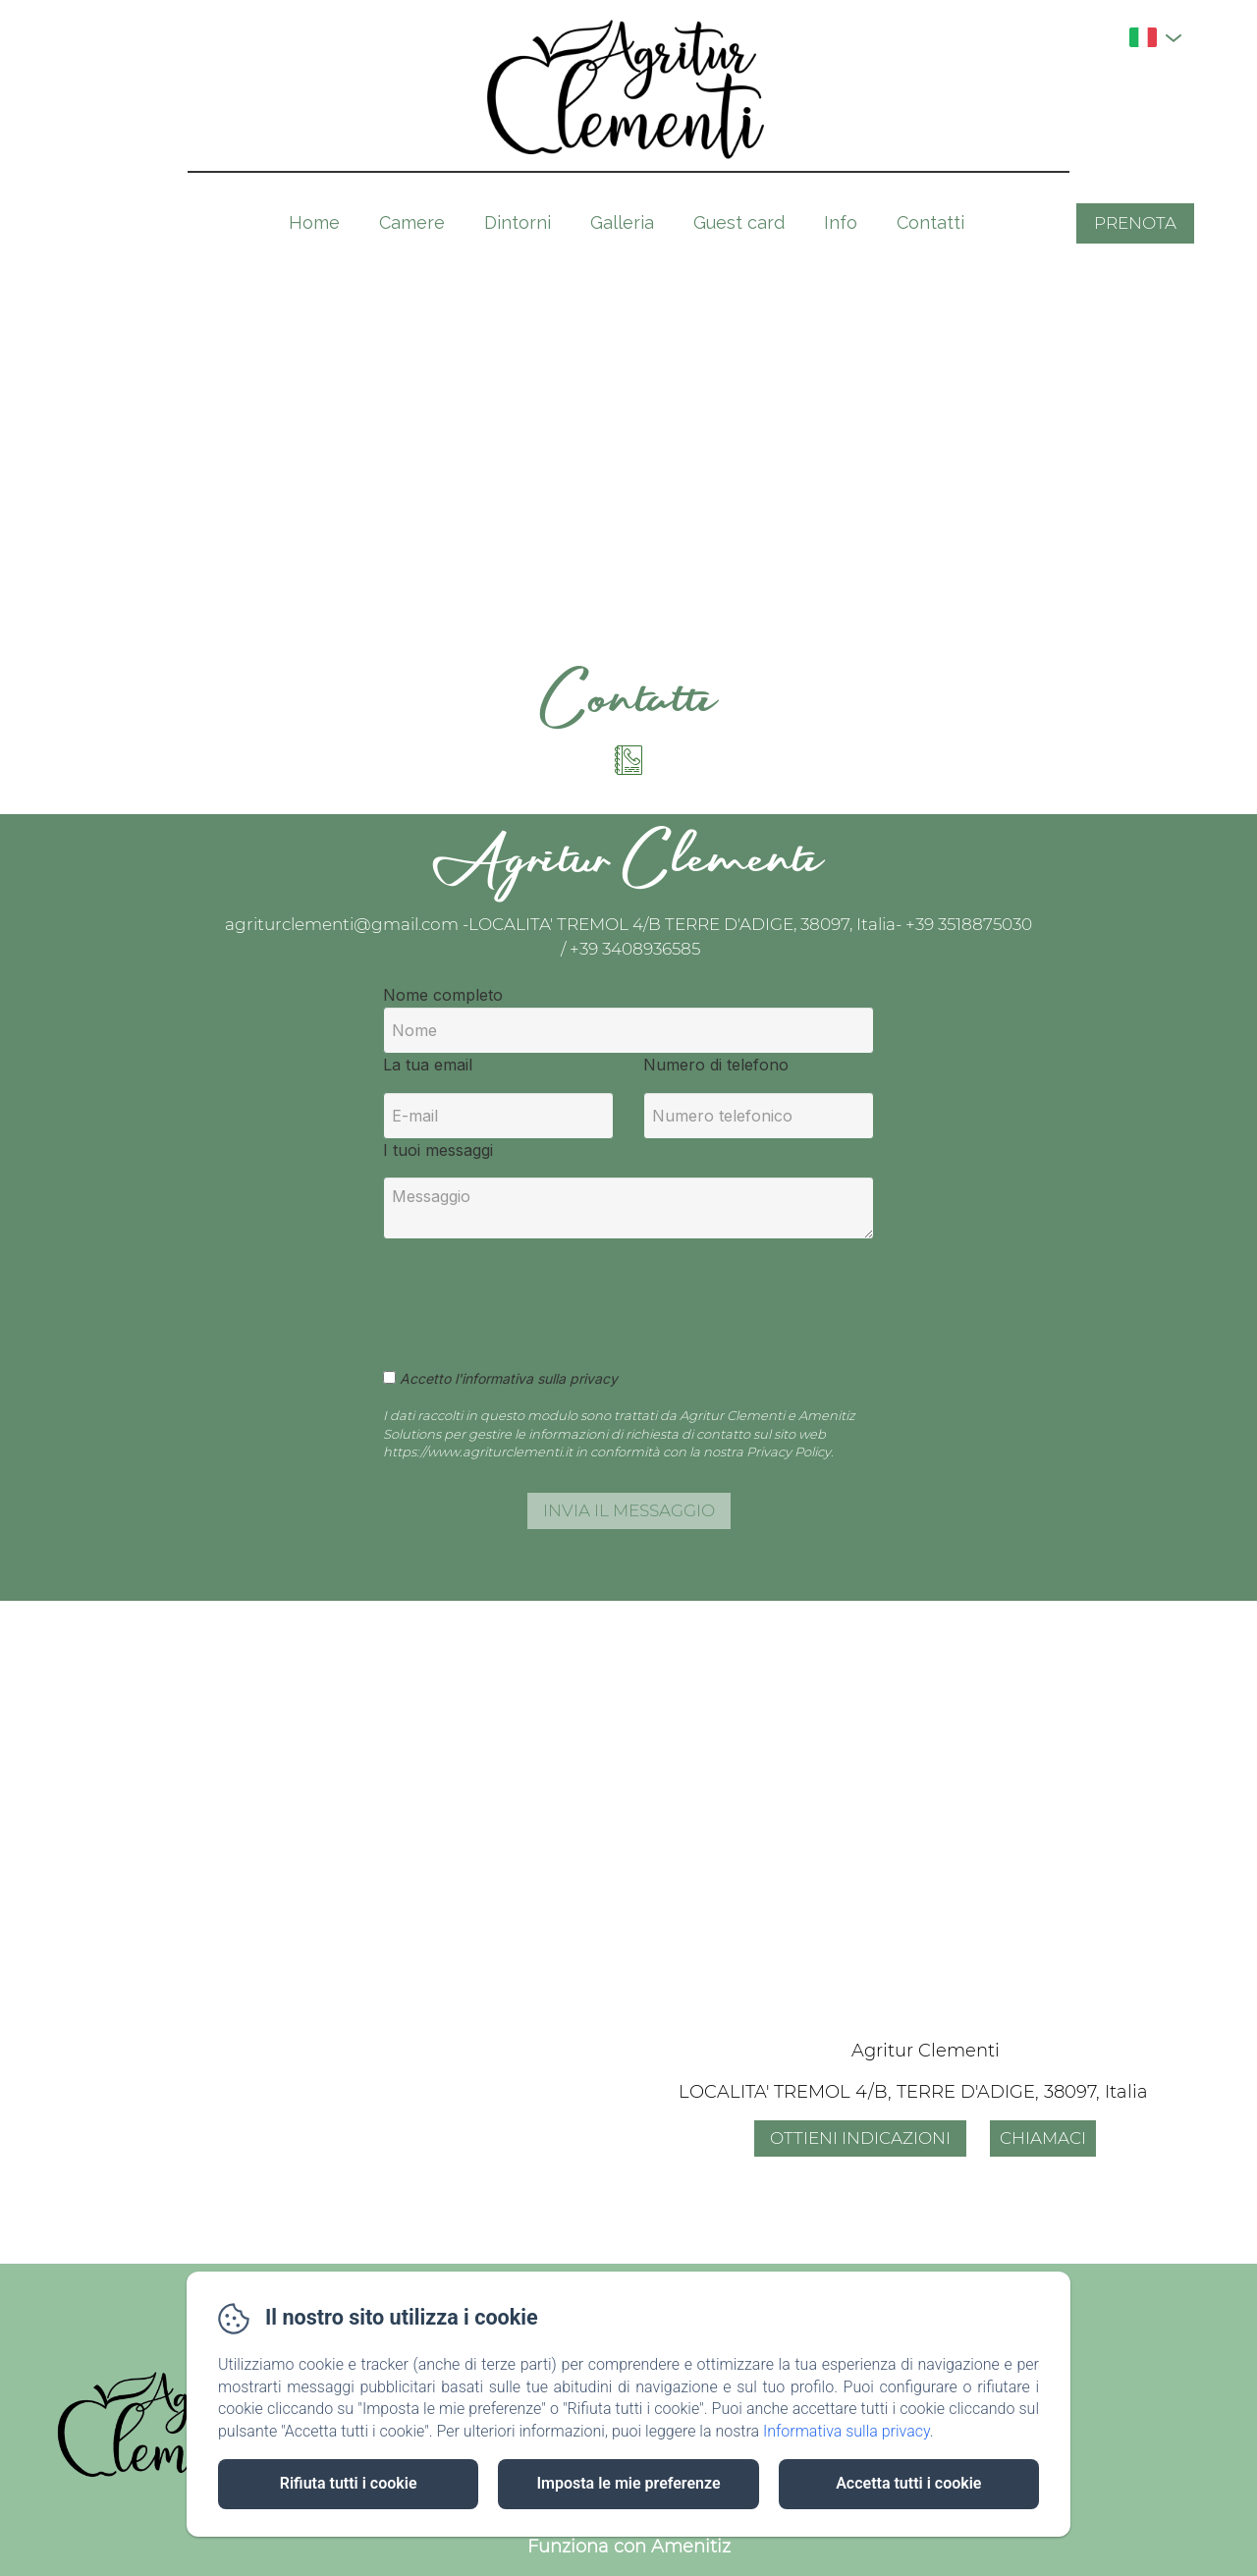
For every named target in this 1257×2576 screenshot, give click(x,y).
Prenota (1135, 223)
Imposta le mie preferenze (628, 2483)
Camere (412, 222)
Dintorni (517, 222)
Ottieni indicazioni (860, 2138)
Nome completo (443, 995)
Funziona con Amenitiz (629, 2546)
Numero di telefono (716, 1064)
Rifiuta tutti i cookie (348, 2483)
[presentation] (533, 1293)
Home (314, 222)
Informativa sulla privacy (846, 2431)
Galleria (622, 222)
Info (840, 222)
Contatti (930, 222)
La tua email (427, 1064)
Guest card (739, 222)
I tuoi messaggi (438, 1150)
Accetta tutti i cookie (908, 2483)
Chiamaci (1043, 2138)
